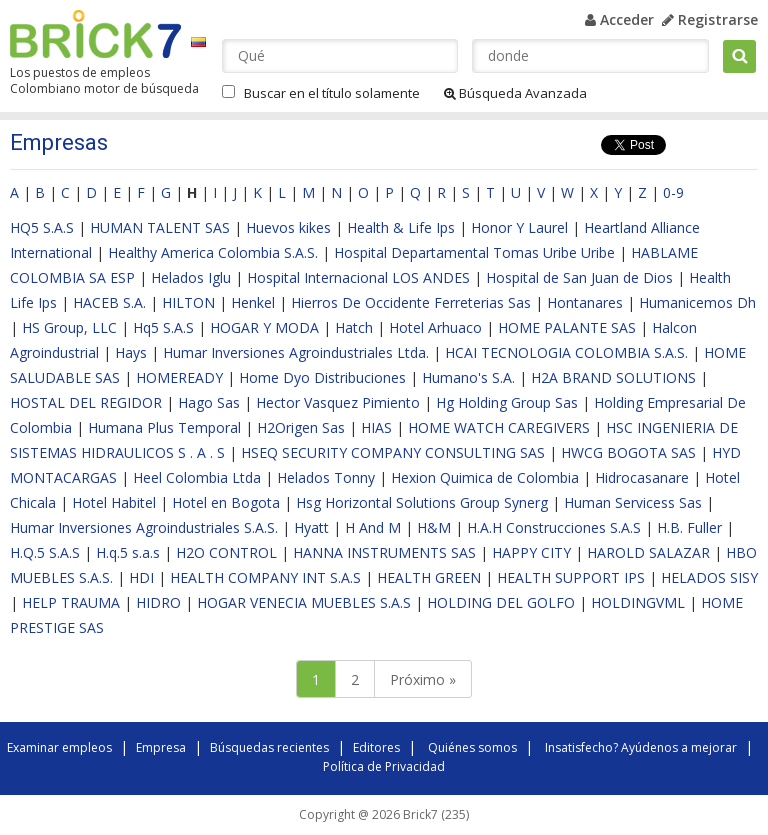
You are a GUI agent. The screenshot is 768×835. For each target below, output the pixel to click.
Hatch (354, 327)
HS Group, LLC (69, 327)
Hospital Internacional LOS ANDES (358, 277)
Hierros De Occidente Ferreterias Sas (411, 302)
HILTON (188, 302)
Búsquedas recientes (269, 747)
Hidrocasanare (642, 477)
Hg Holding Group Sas (507, 402)
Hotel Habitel (114, 502)
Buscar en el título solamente (332, 93)
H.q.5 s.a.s (128, 552)
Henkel (253, 302)
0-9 (673, 192)
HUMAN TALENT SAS (160, 227)
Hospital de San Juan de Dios (579, 277)
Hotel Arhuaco (435, 327)
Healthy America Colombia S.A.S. (213, 252)
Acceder (619, 19)
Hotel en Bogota (226, 502)
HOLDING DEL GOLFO (501, 602)
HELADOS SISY (709, 577)
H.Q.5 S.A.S (45, 552)
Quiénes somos (472, 747)
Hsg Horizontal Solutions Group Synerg (422, 502)
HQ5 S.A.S (42, 227)
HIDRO (158, 602)
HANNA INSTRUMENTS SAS (384, 552)
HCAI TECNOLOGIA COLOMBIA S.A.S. (566, 352)
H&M (434, 527)
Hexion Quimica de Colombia (485, 477)
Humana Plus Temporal (164, 427)
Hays (131, 352)
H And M (373, 527)
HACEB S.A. (109, 302)
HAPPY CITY (531, 552)
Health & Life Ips (401, 227)
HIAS (376, 427)
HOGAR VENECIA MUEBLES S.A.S (304, 602)
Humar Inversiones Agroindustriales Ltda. (296, 352)
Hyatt (311, 527)
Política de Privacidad (384, 766)
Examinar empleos (59, 747)
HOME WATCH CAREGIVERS (499, 427)
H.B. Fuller (689, 527)
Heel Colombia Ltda (197, 477)
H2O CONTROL (226, 552)
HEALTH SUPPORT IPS (571, 577)
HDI (141, 577)
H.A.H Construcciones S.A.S (554, 527)
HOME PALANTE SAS (567, 327)
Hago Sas (209, 402)
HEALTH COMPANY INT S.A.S (265, 577)
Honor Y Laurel (519, 227)
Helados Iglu (191, 277)
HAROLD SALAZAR (648, 552)
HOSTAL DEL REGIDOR (86, 402)
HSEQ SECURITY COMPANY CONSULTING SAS (393, 452)
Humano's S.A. (468, 377)
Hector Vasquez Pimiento (338, 402)
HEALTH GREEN (429, 577)
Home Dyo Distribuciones (322, 377)
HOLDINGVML (638, 602)
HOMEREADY (179, 377)
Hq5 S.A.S (163, 327)
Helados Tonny (326, 477)
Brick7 (95, 34)
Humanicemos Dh (697, 302)
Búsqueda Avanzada (515, 93)
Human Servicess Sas (633, 502)
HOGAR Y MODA (264, 327)
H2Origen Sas (301, 427)
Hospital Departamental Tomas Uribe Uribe (474, 252)
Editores (376, 747)
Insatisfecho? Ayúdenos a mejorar (641, 747)
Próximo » (423, 679)
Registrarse (710, 19)
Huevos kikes (288, 227)
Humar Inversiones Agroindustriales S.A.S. (144, 527)
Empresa (161, 747)
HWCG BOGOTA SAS (628, 452)
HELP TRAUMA (71, 602)
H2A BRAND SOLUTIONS (613, 377)
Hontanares (585, 302)
